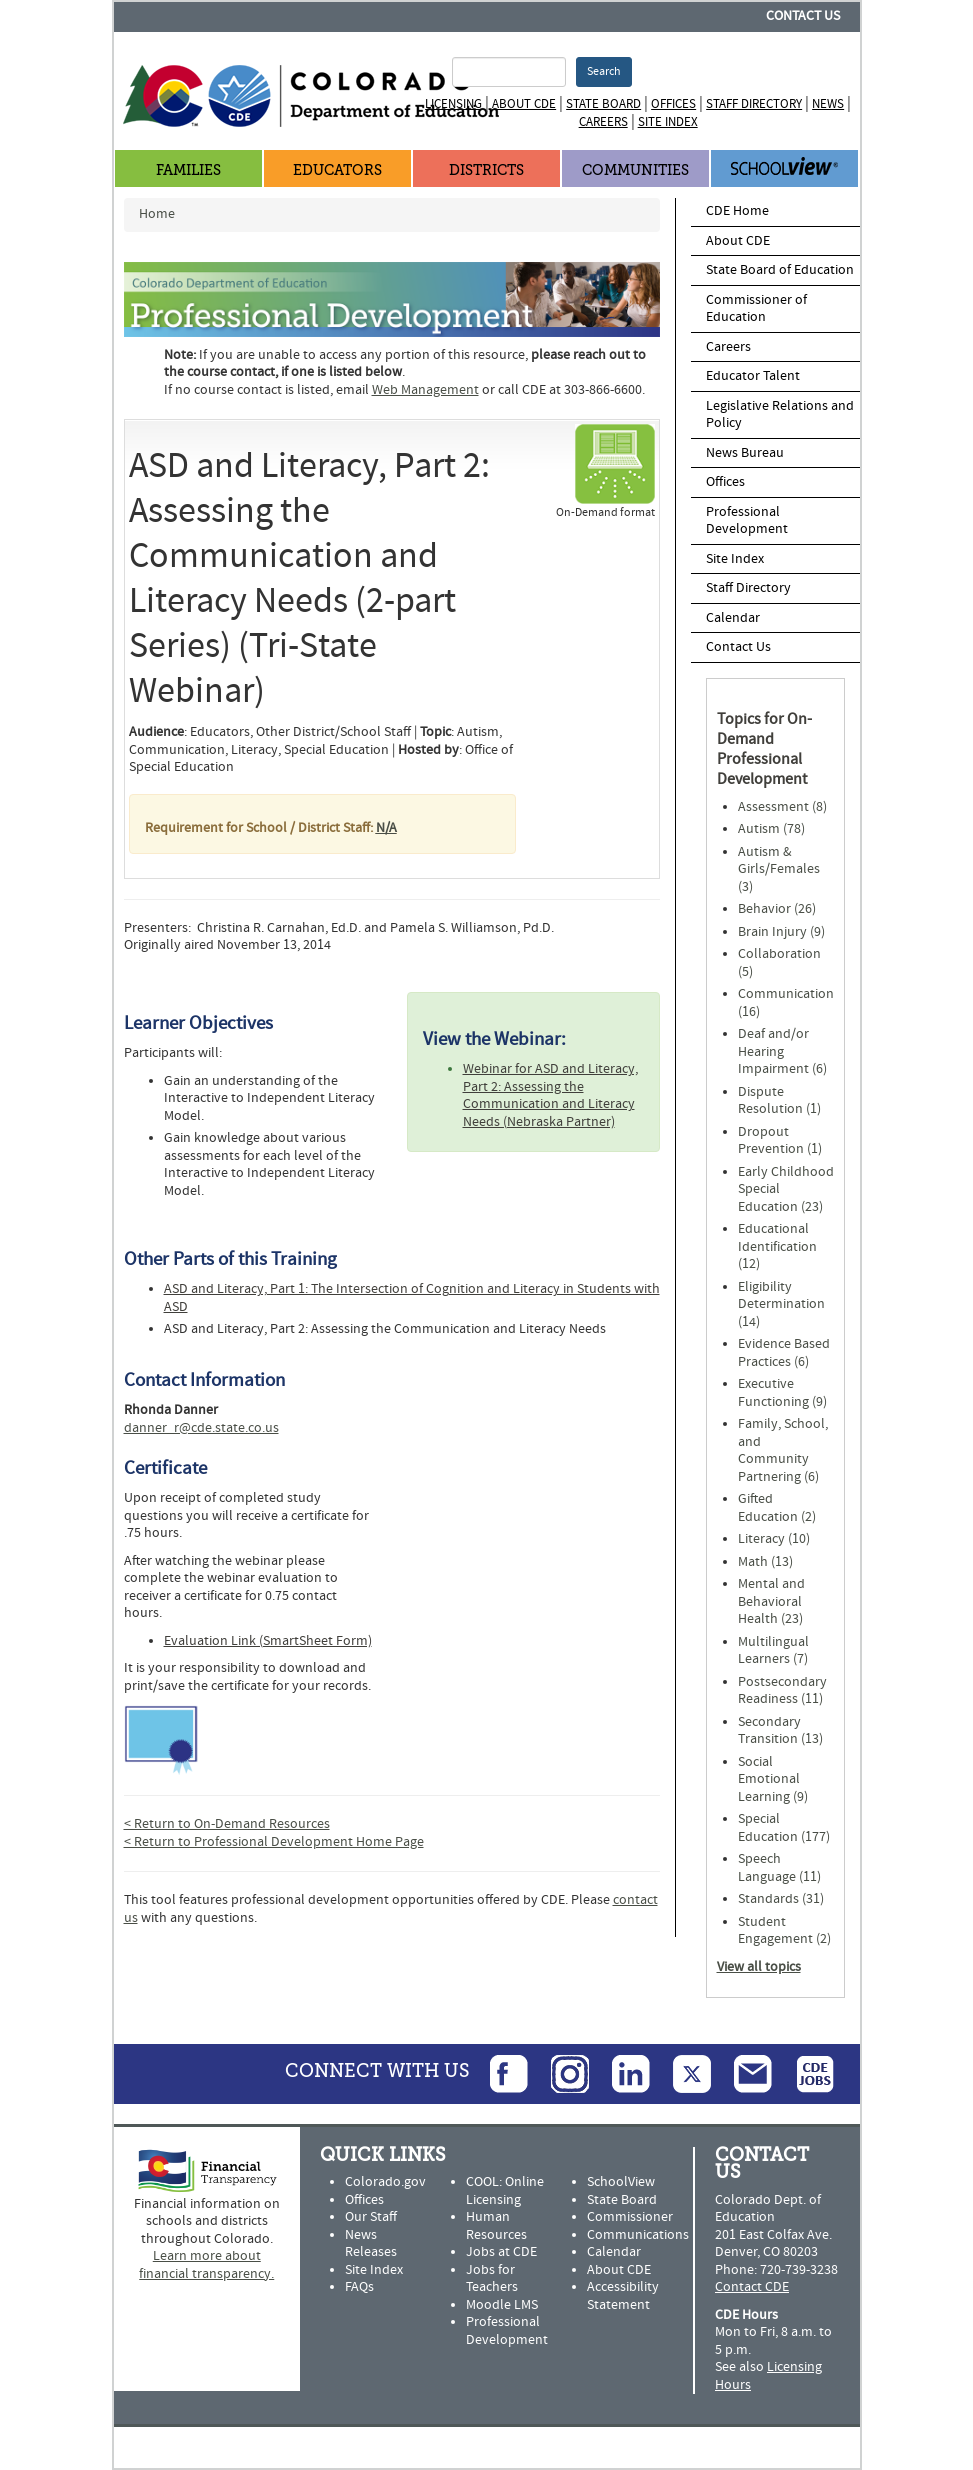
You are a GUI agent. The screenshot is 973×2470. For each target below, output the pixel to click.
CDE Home (737, 211)
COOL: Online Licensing (505, 2191)
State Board (603, 104)
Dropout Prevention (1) (780, 1141)
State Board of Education (780, 270)
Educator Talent (753, 376)
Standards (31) (781, 1899)
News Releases (371, 2244)
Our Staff (371, 2217)
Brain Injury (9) (781, 932)
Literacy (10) (774, 1539)
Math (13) (765, 1562)
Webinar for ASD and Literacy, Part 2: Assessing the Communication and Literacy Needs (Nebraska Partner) (550, 1095)
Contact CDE (752, 2287)
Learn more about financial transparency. (206, 2265)
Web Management (425, 390)
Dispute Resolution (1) (779, 1101)
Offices (673, 104)
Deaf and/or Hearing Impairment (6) (782, 1051)
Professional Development (747, 521)
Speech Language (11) (779, 1868)
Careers (603, 122)
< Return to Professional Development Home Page (274, 1842)
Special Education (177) (784, 1828)
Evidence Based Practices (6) (784, 1353)
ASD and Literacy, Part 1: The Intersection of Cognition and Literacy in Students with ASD (412, 1298)
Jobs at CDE (501, 2252)
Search (604, 71)
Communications (638, 2235)
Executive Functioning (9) (782, 1393)
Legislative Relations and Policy (780, 415)
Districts (486, 170)
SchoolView (621, 2182)
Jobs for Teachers (492, 2279)
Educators (337, 170)
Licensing (453, 104)
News (828, 104)
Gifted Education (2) (777, 1508)
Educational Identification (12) (777, 1246)
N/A (386, 828)
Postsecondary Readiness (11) (782, 1691)
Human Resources (496, 2226)
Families (188, 170)
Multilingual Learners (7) (773, 1651)
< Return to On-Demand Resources (227, 1824)
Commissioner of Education (756, 309)
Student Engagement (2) (784, 1931)
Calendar (733, 618)
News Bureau (745, 453)
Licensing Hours (768, 2376)
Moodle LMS (502, 2305)
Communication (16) (786, 1003)
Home (157, 214)
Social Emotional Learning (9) (773, 1779)
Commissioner (630, 2217)
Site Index (668, 122)
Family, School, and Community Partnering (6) (783, 1450)
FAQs (359, 2287)
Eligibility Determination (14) (781, 1304)
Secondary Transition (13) (780, 1731)
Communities (635, 170)
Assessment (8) (782, 807)
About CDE (524, 104)
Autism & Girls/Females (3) (779, 869)
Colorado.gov (385, 2182)
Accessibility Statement (623, 2296)
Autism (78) (771, 829)
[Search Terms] (509, 72)
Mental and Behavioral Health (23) (771, 1601)
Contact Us (803, 16)
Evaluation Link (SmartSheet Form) (268, 1641)
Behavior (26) (777, 909)
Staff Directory (754, 104)
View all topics (759, 1967)
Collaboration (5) (779, 963)
